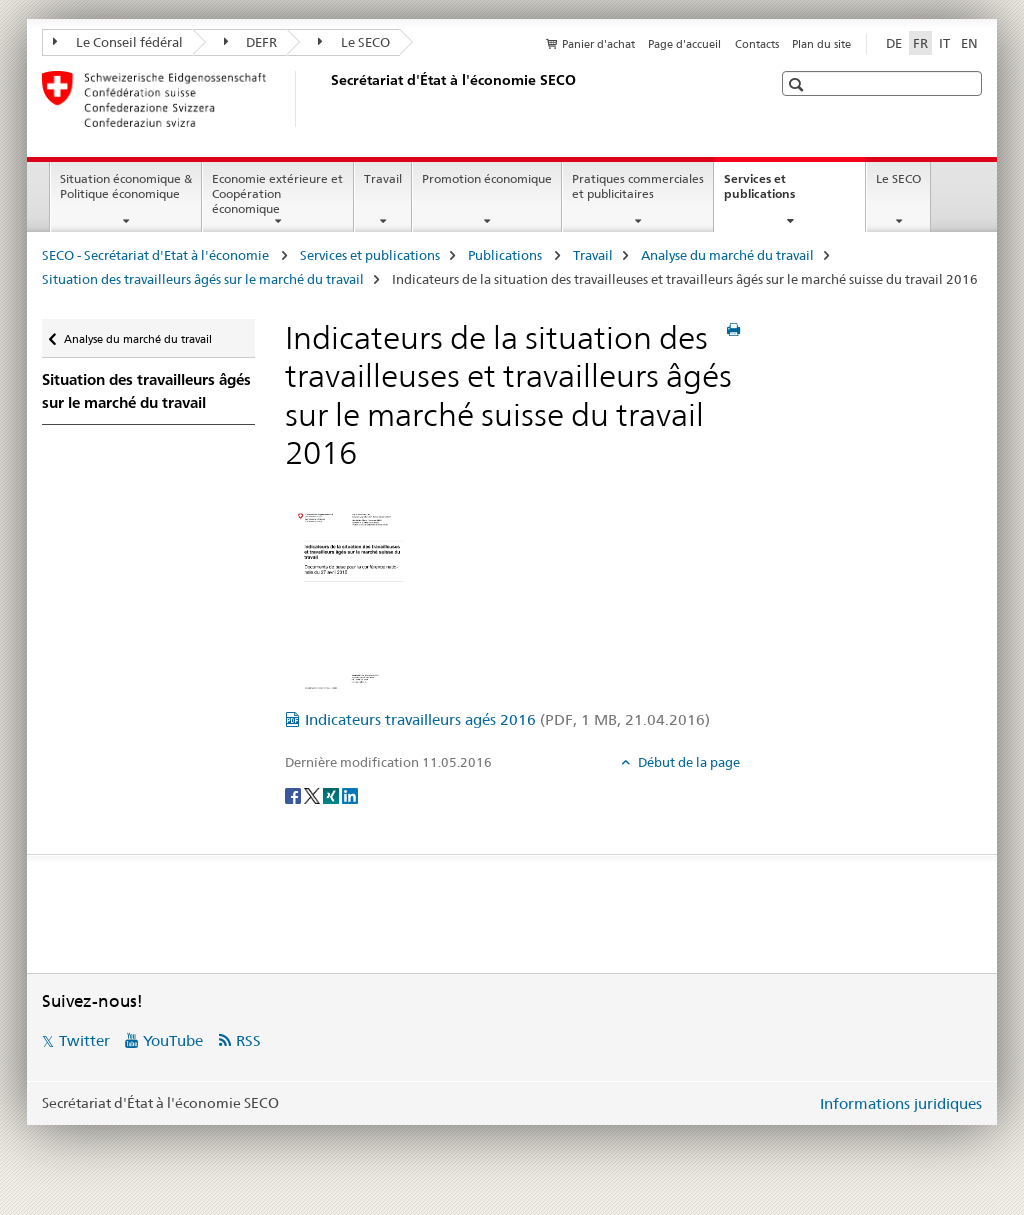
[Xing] (332, 795)
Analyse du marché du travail (727, 255)
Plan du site (821, 44)
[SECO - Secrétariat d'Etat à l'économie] (327, 99)
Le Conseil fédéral (118, 42)
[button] (798, 84)
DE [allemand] (894, 43)
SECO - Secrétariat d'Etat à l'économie (157, 255)
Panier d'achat (598, 44)
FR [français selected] (920, 43)
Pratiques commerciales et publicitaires (638, 186)
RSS (248, 1040)
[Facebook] (294, 795)
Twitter (84, 1040)
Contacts (757, 44)
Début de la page (687, 762)
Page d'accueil (684, 44)
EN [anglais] (969, 43)
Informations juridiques (901, 1103)
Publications (506, 255)
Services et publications (781, 193)
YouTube (173, 1040)
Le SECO (354, 42)
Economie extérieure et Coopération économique (277, 193)
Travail (383, 178)
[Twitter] (313, 795)
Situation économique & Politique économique (126, 186)
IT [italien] (944, 43)
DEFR (251, 42)
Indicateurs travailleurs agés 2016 (507, 719)
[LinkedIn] (350, 795)
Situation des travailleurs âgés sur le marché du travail (203, 279)
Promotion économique (487, 178)
